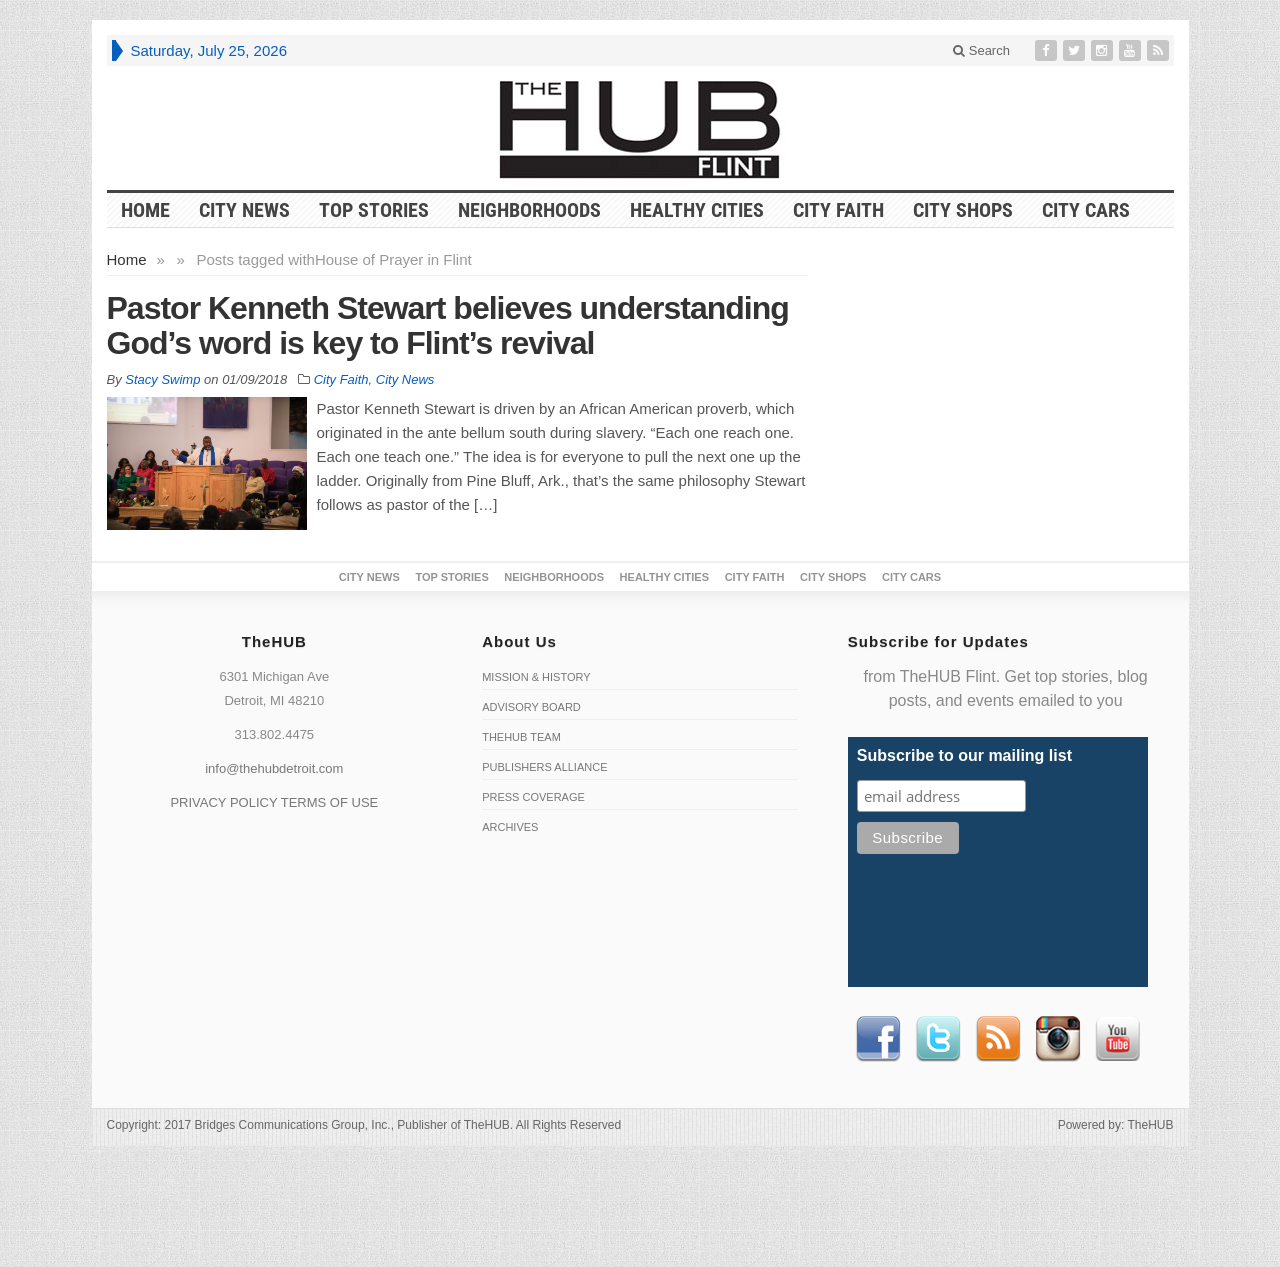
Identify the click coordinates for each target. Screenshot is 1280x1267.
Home (127, 259)
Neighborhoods (529, 210)
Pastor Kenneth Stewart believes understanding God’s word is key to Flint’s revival (448, 325)
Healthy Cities (697, 210)
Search (981, 50)
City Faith (838, 210)
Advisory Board (531, 707)
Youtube (1118, 1039)
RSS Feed (998, 1039)
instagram (1058, 1039)
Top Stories (374, 210)
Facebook (878, 1039)
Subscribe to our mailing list (964, 755)
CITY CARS (1086, 210)
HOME (145, 210)
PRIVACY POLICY (223, 802)
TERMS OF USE (330, 802)
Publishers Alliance (544, 767)
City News (244, 210)
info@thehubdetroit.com (274, 768)
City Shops (963, 210)
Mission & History (536, 677)
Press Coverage (533, 797)
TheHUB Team (521, 737)
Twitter (938, 1039)
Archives (510, 827)
